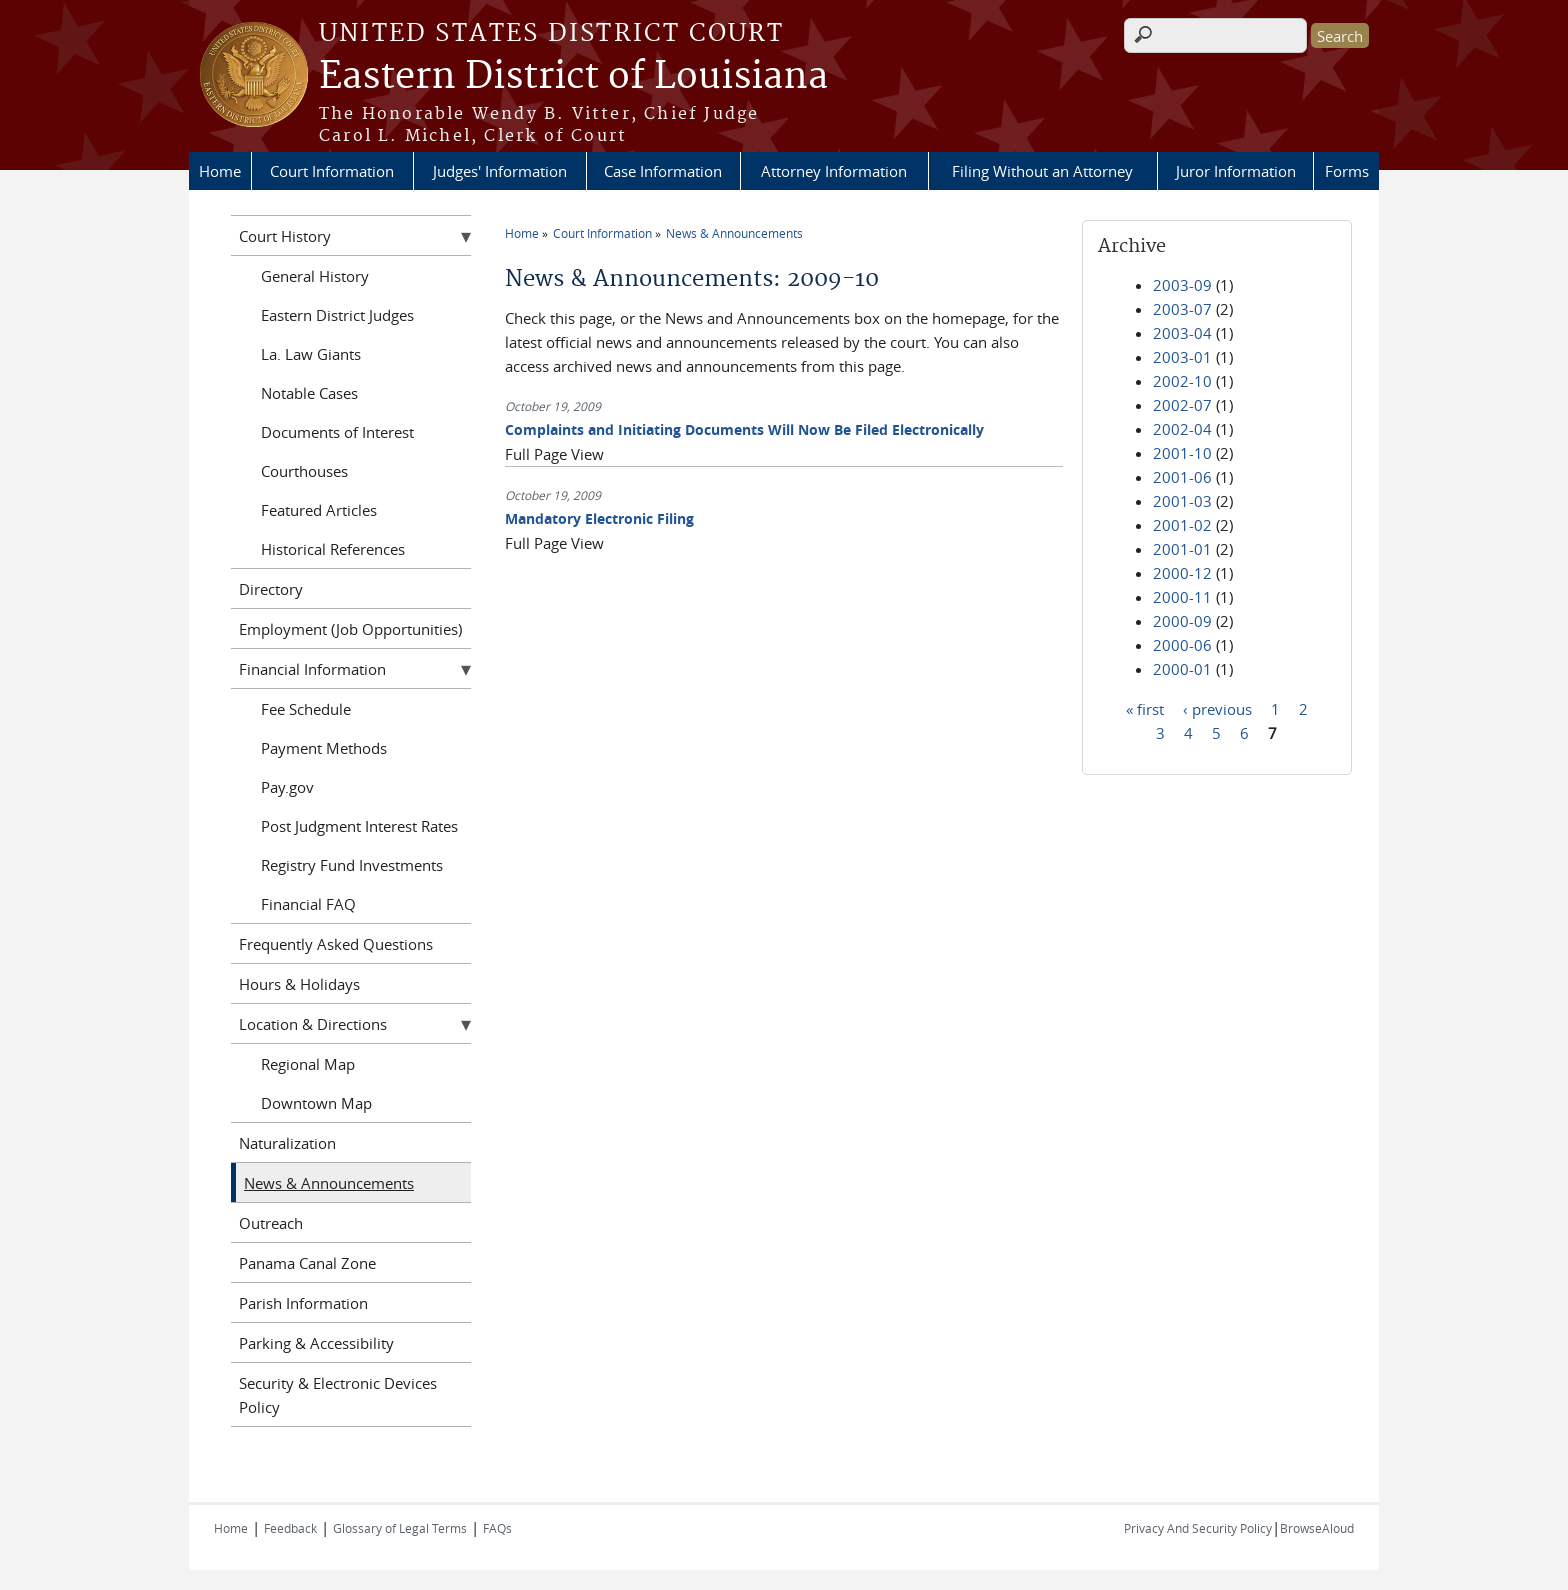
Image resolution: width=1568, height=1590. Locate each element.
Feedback (290, 1528)
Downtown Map (316, 1103)
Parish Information (303, 1303)
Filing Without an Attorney (1042, 171)
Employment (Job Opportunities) (350, 629)
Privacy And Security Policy (1198, 1528)
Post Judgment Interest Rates (359, 826)
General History (315, 276)
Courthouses (304, 471)
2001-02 (1182, 525)
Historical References (333, 549)
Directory (271, 589)
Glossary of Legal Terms (400, 1528)
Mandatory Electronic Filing (599, 518)
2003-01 (1182, 357)
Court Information (332, 171)
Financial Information (312, 669)
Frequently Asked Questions (336, 944)
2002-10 (1182, 381)
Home (220, 171)
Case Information (663, 171)
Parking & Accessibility (316, 1343)
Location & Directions (313, 1024)
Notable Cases (309, 393)
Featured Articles (319, 510)
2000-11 (1182, 597)
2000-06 (1182, 645)
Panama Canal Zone (307, 1263)
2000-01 (1182, 669)
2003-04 (1182, 333)
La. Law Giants (311, 354)
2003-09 (1182, 285)
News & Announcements (734, 233)
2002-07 (1182, 405)
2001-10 (1182, 453)
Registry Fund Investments (352, 865)
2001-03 (1182, 501)
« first (1145, 708)
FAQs (497, 1528)
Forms (1347, 171)
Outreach (271, 1223)
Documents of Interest (337, 432)
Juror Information (1236, 171)
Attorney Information (834, 171)
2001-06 (1182, 477)
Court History (285, 236)
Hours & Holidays (299, 984)
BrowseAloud (1317, 1528)
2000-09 (1182, 621)
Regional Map (308, 1064)
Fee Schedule (306, 709)
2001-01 (1182, 549)
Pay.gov (287, 787)
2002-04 (1182, 429)
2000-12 (1182, 573)
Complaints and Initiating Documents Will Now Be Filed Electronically (744, 429)
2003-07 (1182, 309)
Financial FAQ (308, 904)
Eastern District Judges (337, 315)
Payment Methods (324, 748)
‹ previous (1217, 708)
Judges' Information (500, 171)
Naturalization (287, 1143)
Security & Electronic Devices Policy (338, 1395)
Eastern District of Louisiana (573, 77)
